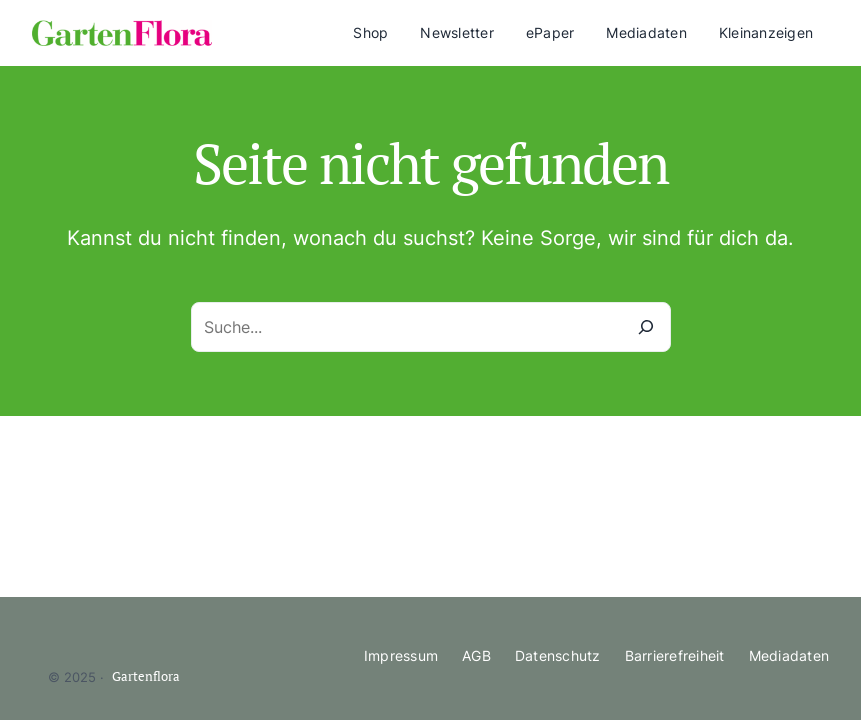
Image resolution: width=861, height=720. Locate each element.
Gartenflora (146, 676)
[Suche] (646, 327)
